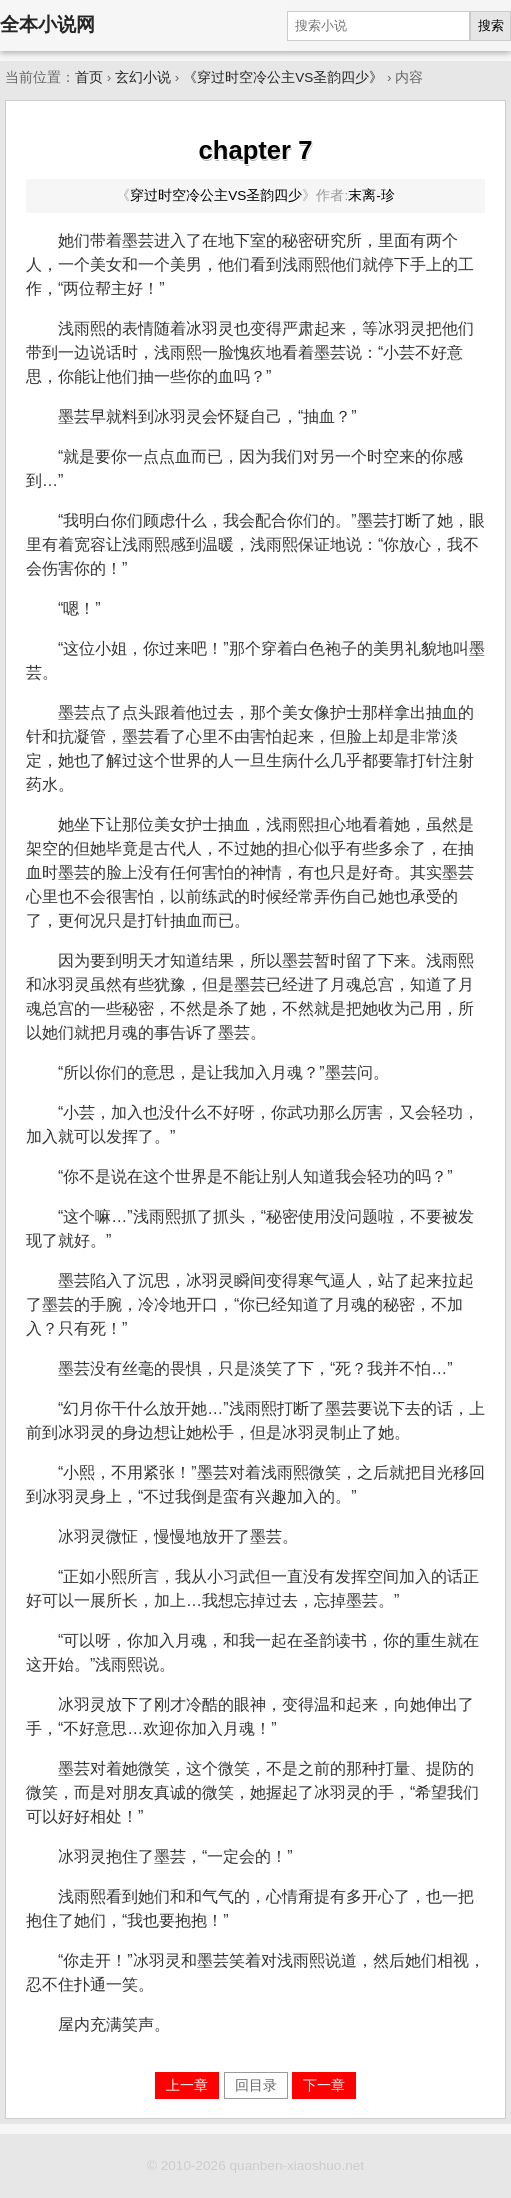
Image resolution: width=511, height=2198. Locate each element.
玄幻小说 (143, 77)
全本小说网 (47, 24)
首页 (89, 77)
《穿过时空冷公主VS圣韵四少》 (283, 77)
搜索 (491, 25)
